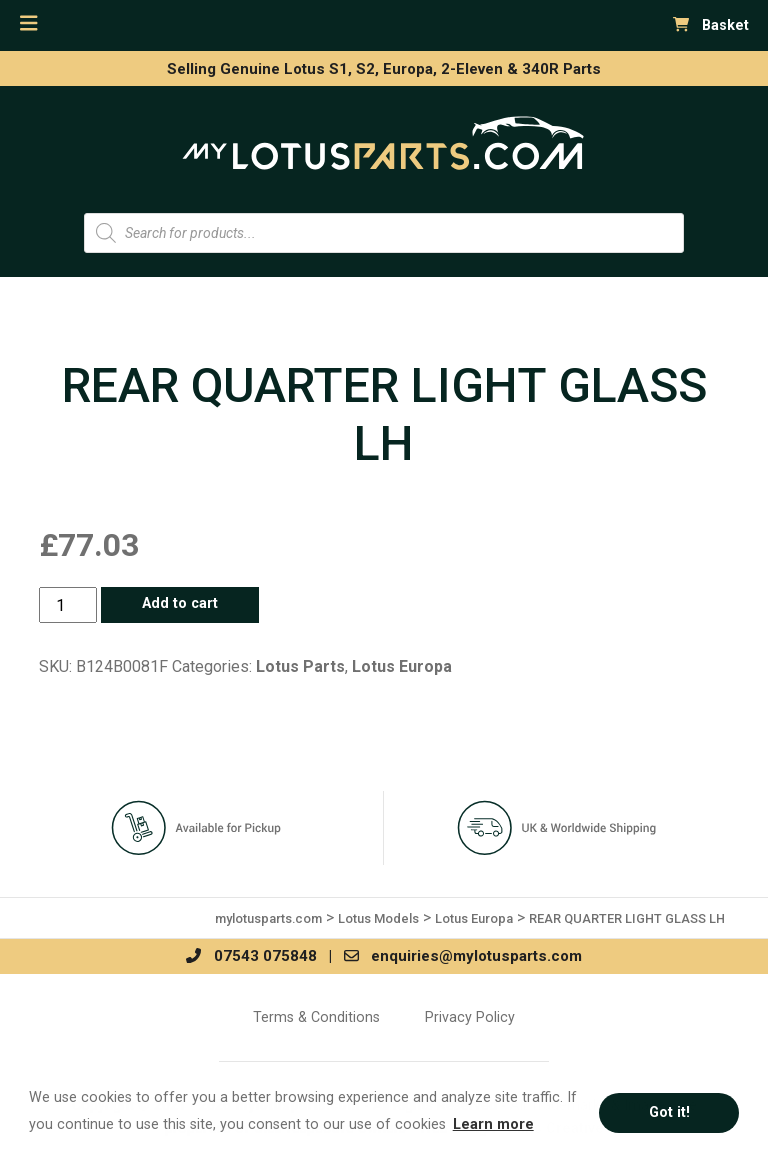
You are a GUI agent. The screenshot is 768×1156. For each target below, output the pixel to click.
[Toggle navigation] (29, 23)
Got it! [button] (669, 1112)
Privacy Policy (470, 1017)
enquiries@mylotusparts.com (463, 956)
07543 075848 (251, 956)
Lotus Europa (402, 666)
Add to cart (180, 603)
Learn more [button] (493, 1124)
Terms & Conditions (316, 1017)
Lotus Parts (300, 666)
